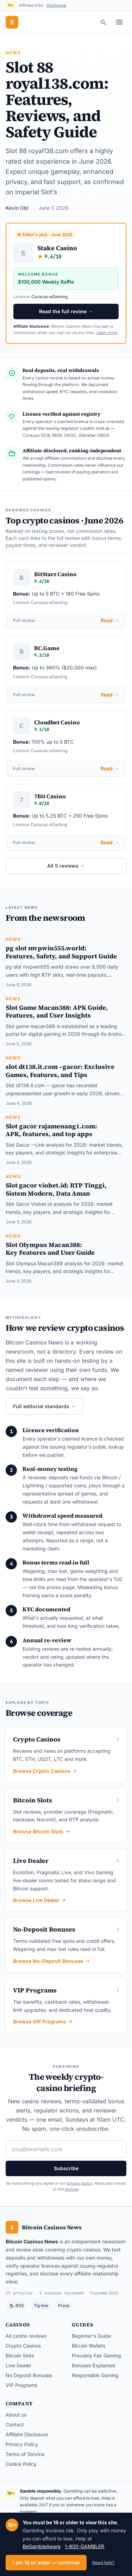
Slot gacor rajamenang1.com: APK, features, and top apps (51, 1130)
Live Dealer (18, 2365)
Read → (110, 620)
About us (16, 2415)
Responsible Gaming (95, 2375)
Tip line (41, 2305)
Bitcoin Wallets (88, 2346)
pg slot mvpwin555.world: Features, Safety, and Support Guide (61, 952)
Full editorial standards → (44, 1406)
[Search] (103, 22)
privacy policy (80, 2183)
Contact (15, 2424)
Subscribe (66, 2168)
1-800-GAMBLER (84, 2546)
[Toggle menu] (119, 22)
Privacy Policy (22, 2444)
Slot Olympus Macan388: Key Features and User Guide (50, 1248)
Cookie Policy (21, 2464)
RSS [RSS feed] (16, 2305)
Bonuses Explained (93, 2365)
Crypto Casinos (23, 2346)
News (13, 52)
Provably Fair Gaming (96, 2355)
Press (63, 2305)
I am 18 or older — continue (46, 2562)
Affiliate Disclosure (27, 2434)
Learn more (106, 332)
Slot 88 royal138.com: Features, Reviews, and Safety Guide (57, 99)
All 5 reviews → (66, 866)
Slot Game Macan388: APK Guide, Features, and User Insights (57, 1011)
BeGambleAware (42, 2546)
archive (71, 2189)
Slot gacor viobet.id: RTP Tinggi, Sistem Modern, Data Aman (56, 1189)
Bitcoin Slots (20, 2355)
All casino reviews (26, 2336)
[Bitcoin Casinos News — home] (12, 22)
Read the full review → (66, 311)
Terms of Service (25, 2454)
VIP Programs (21, 2385)
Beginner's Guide (91, 2336)
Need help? (103, 2562)
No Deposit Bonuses (29, 2375)
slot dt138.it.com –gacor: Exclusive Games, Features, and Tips (60, 1070)
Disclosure (56, 5)
